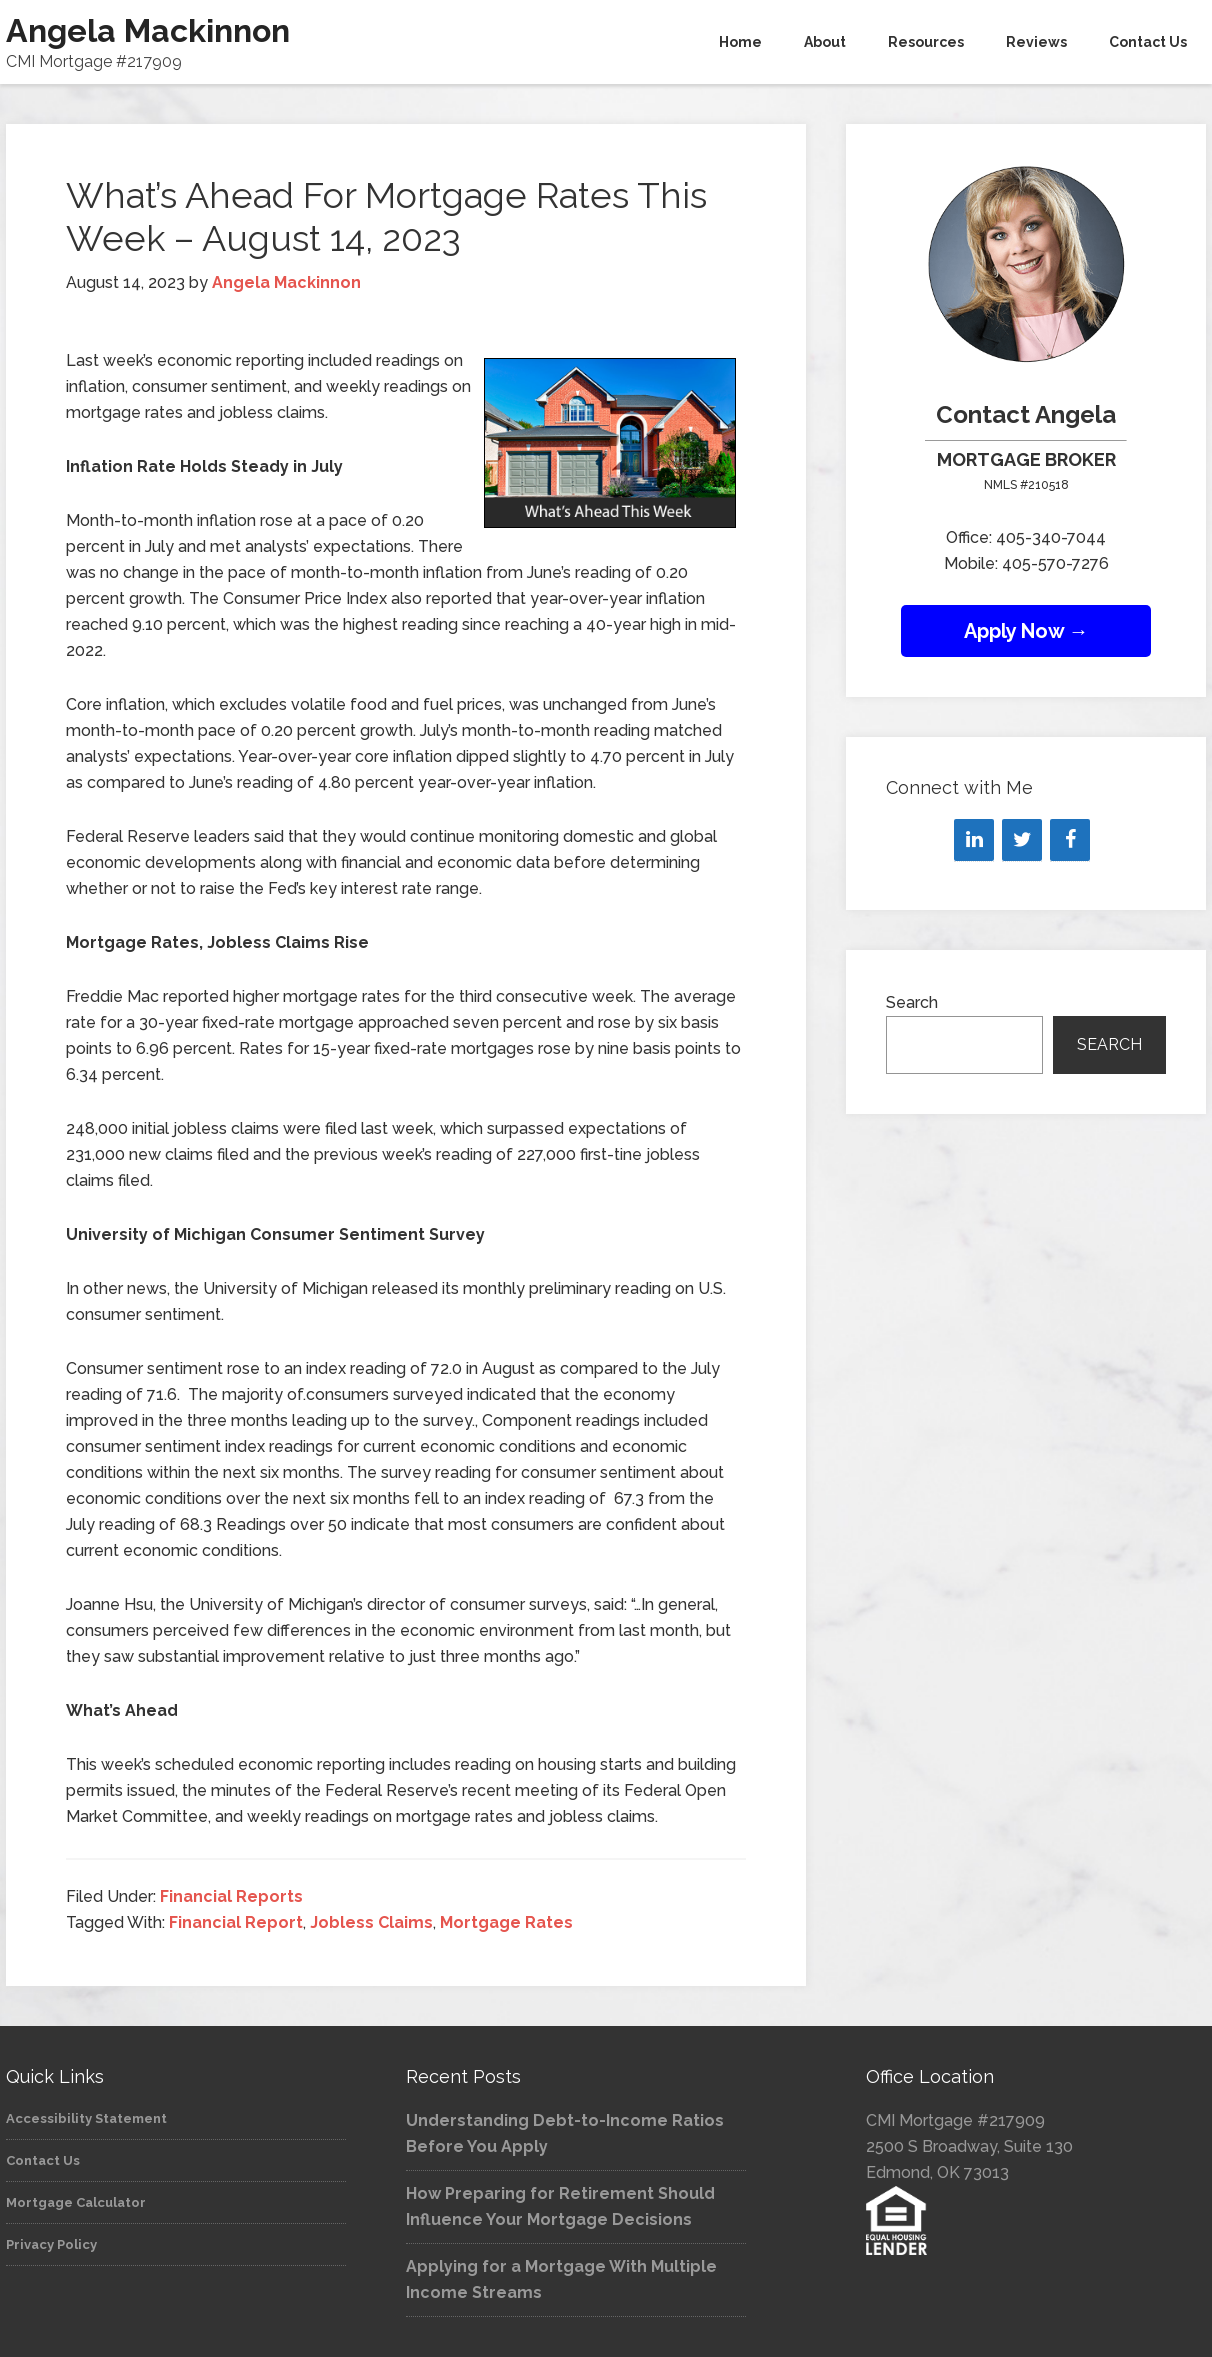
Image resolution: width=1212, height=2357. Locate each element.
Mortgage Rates (506, 1922)
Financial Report (236, 1922)
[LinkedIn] (974, 840)
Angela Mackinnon (148, 30)
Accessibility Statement (86, 2118)
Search (912, 1002)
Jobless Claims (371, 1922)
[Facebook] (1070, 840)
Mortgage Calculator (76, 2202)
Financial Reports (231, 1896)
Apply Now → (1026, 631)
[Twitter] (1022, 840)
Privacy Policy (51, 2244)
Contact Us (43, 2160)
